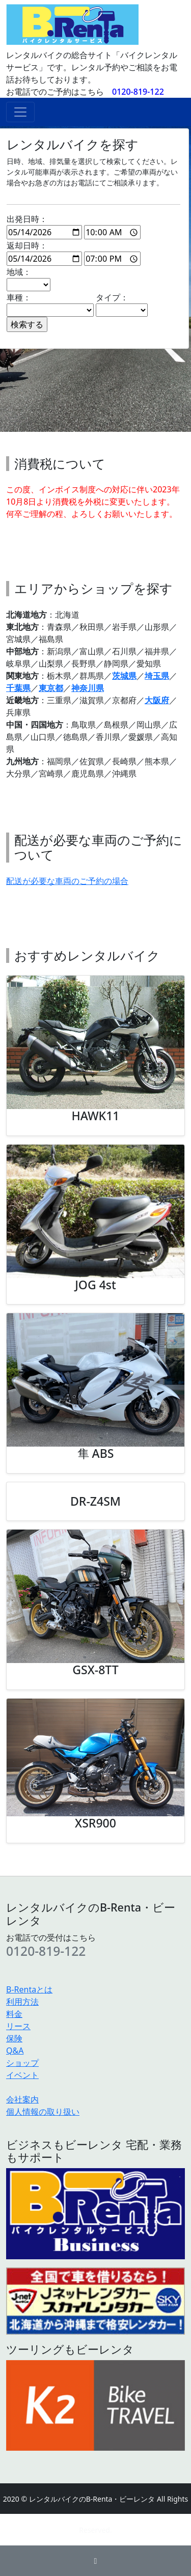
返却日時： (74, 253)
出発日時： (74, 226)
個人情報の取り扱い (42, 2111)
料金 (14, 2013)
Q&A (14, 2050)
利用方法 (22, 2001)
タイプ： (122, 304)
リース (18, 2026)
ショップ (22, 2062)
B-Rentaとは (29, 1989)
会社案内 (22, 2099)
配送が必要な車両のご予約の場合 (67, 881)
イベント (22, 2075)
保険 (14, 2038)
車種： (50, 304)
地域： (28, 278)
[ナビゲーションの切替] (20, 112)
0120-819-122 (138, 91)
